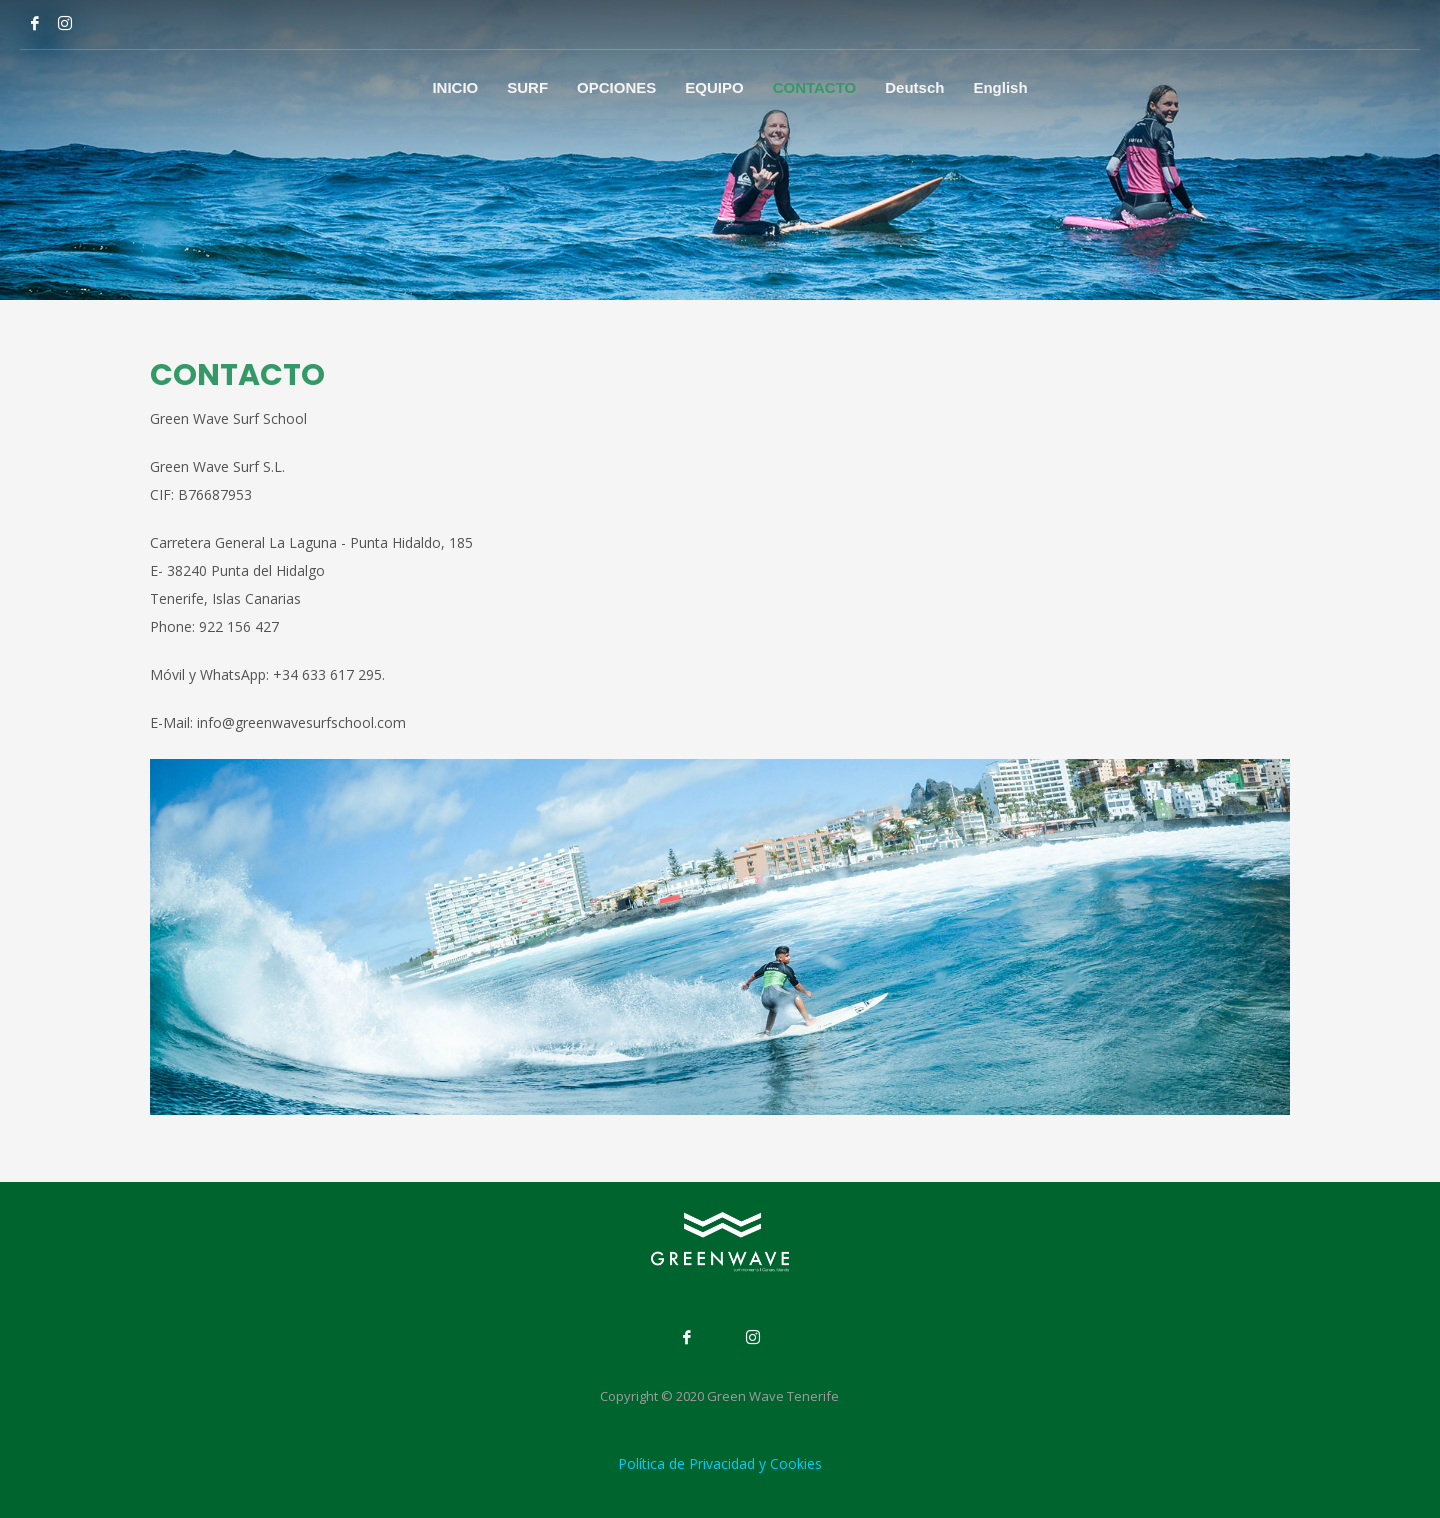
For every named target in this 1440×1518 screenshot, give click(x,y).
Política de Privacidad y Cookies (720, 1463)
